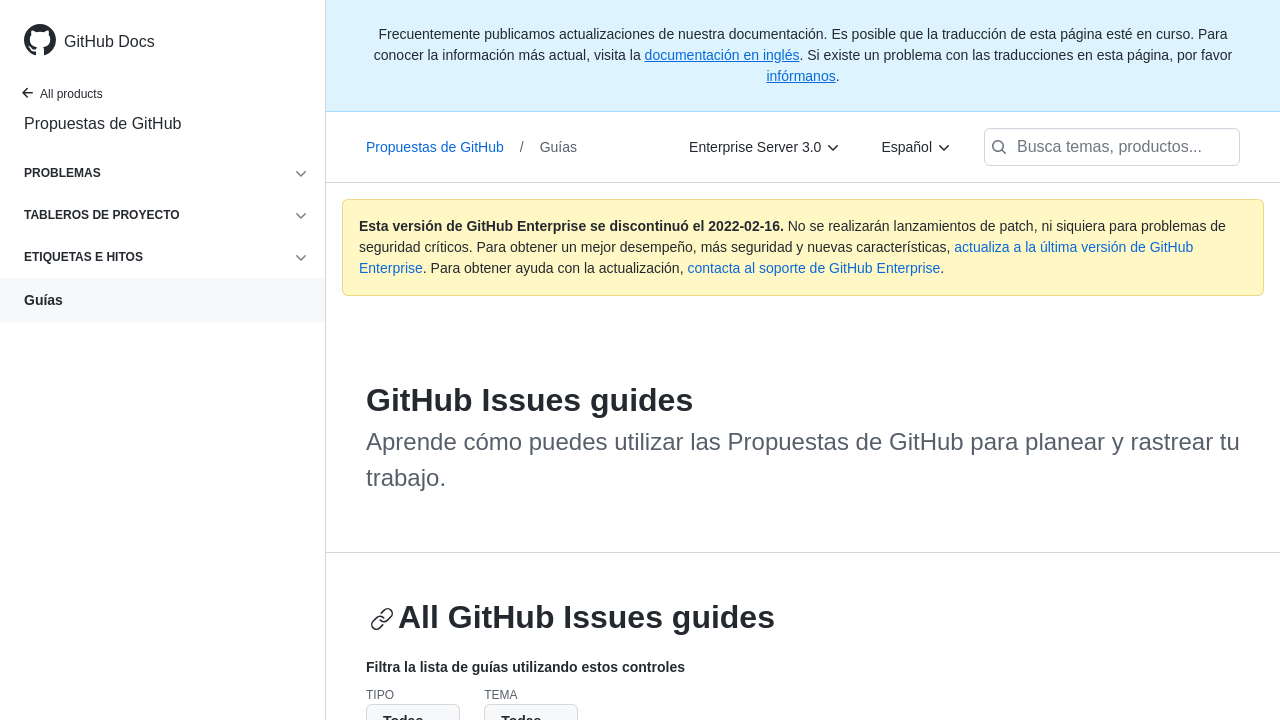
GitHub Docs (109, 41)
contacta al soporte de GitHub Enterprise (813, 268)
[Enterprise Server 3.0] (765, 147)
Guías (43, 300)
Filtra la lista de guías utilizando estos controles (525, 667)
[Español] (916, 147)
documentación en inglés (722, 55)
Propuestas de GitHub (102, 123)
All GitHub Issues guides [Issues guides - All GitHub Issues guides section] (572, 617)
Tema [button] (500, 695)
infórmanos (800, 76)
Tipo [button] (380, 695)
